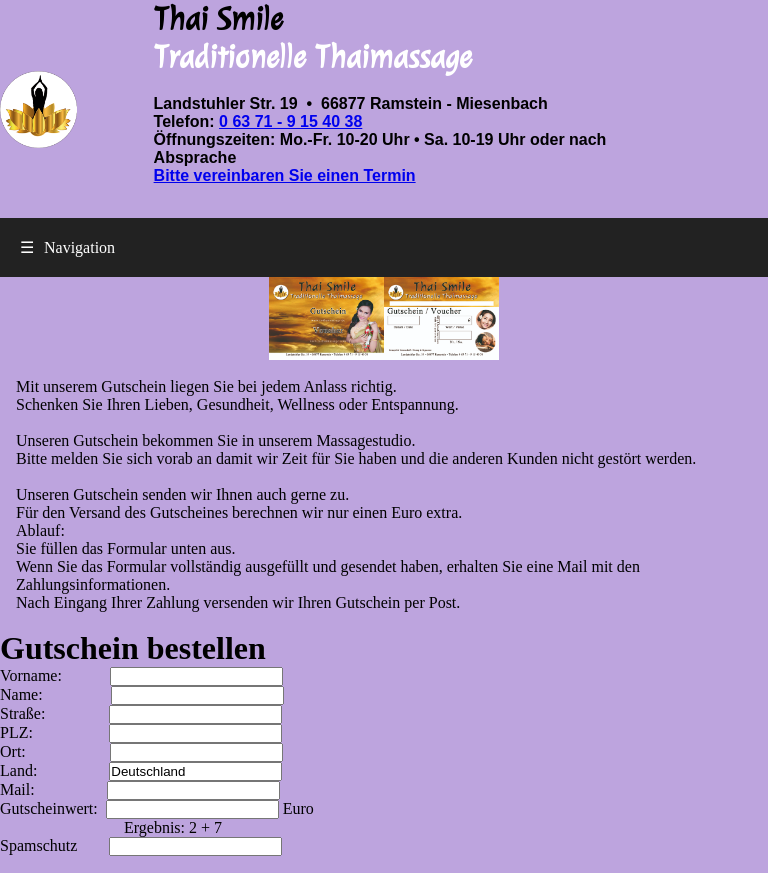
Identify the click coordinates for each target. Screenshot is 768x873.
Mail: (140, 789)
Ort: (141, 751)
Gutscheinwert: (141, 808)
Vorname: (141, 675)
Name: (142, 694)
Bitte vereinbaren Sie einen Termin (285, 175)
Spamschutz (141, 845)
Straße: (141, 713)
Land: (141, 770)
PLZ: (141, 732)
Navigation (67, 247)
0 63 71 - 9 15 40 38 (290, 121)
